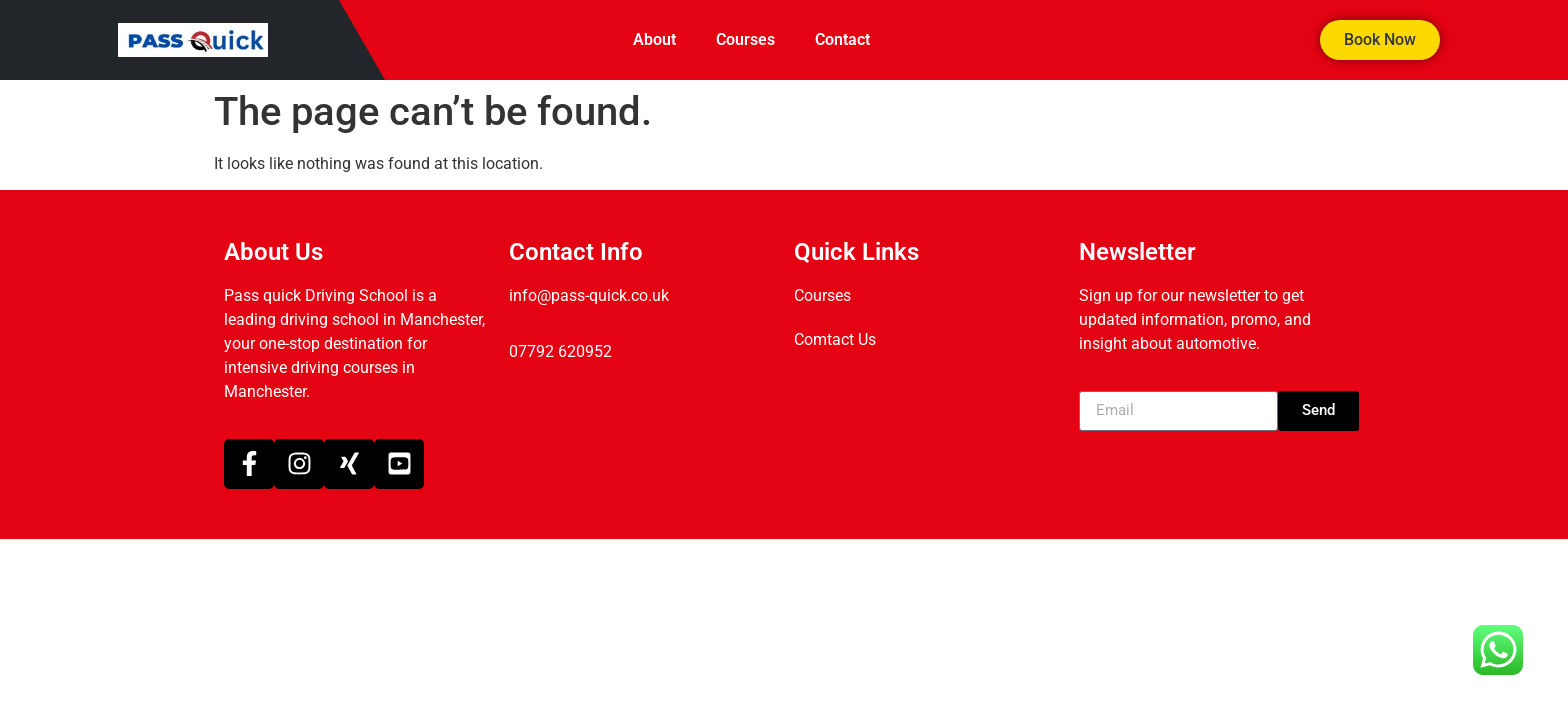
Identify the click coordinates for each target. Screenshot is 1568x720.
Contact (842, 39)
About (654, 39)
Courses (745, 39)
